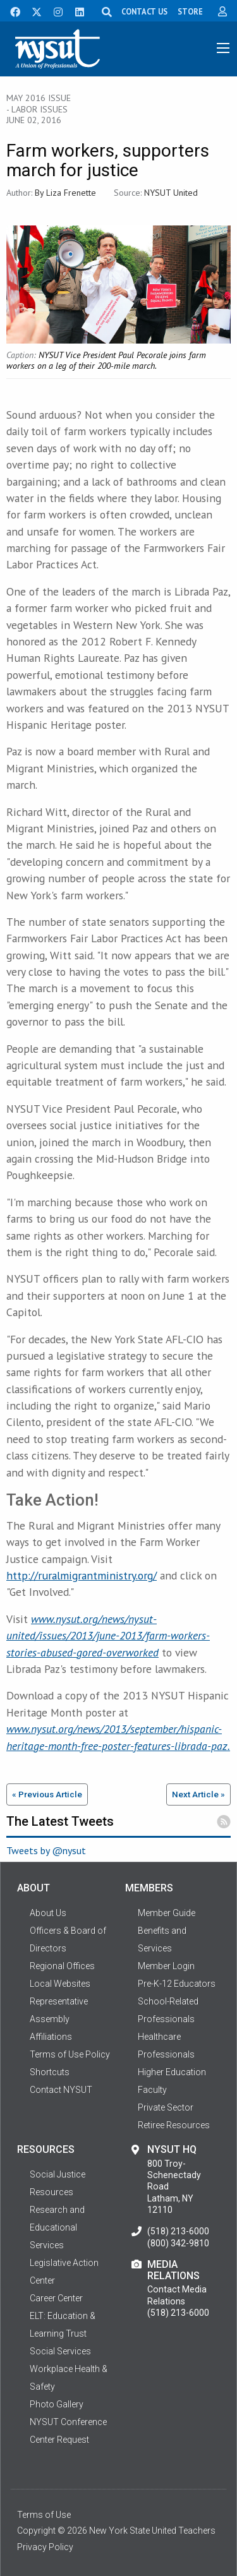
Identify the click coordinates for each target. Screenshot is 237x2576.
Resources (51, 2192)
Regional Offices (62, 1966)
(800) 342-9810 (178, 2243)
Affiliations (51, 2037)
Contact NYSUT (61, 2090)
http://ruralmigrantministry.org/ (81, 1575)
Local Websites (60, 1984)
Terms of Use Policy (70, 2054)
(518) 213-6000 (178, 2231)
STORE (190, 11)
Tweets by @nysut (46, 1850)
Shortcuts (50, 2072)
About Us (48, 1913)
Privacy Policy (45, 2547)
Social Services (60, 2351)
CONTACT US (144, 11)
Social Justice (57, 2174)
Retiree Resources (174, 2125)
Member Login (166, 1966)
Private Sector (165, 2107)
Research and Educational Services (57, 2227)
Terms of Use (44, 2515)
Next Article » (198, 1794)
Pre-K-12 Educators (177, 1984)
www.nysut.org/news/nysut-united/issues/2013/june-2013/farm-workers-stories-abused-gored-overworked (108, 1636)
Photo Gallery (56, 2404)
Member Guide (166, 1913)
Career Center (56, 2298)
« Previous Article (47, 1794)
